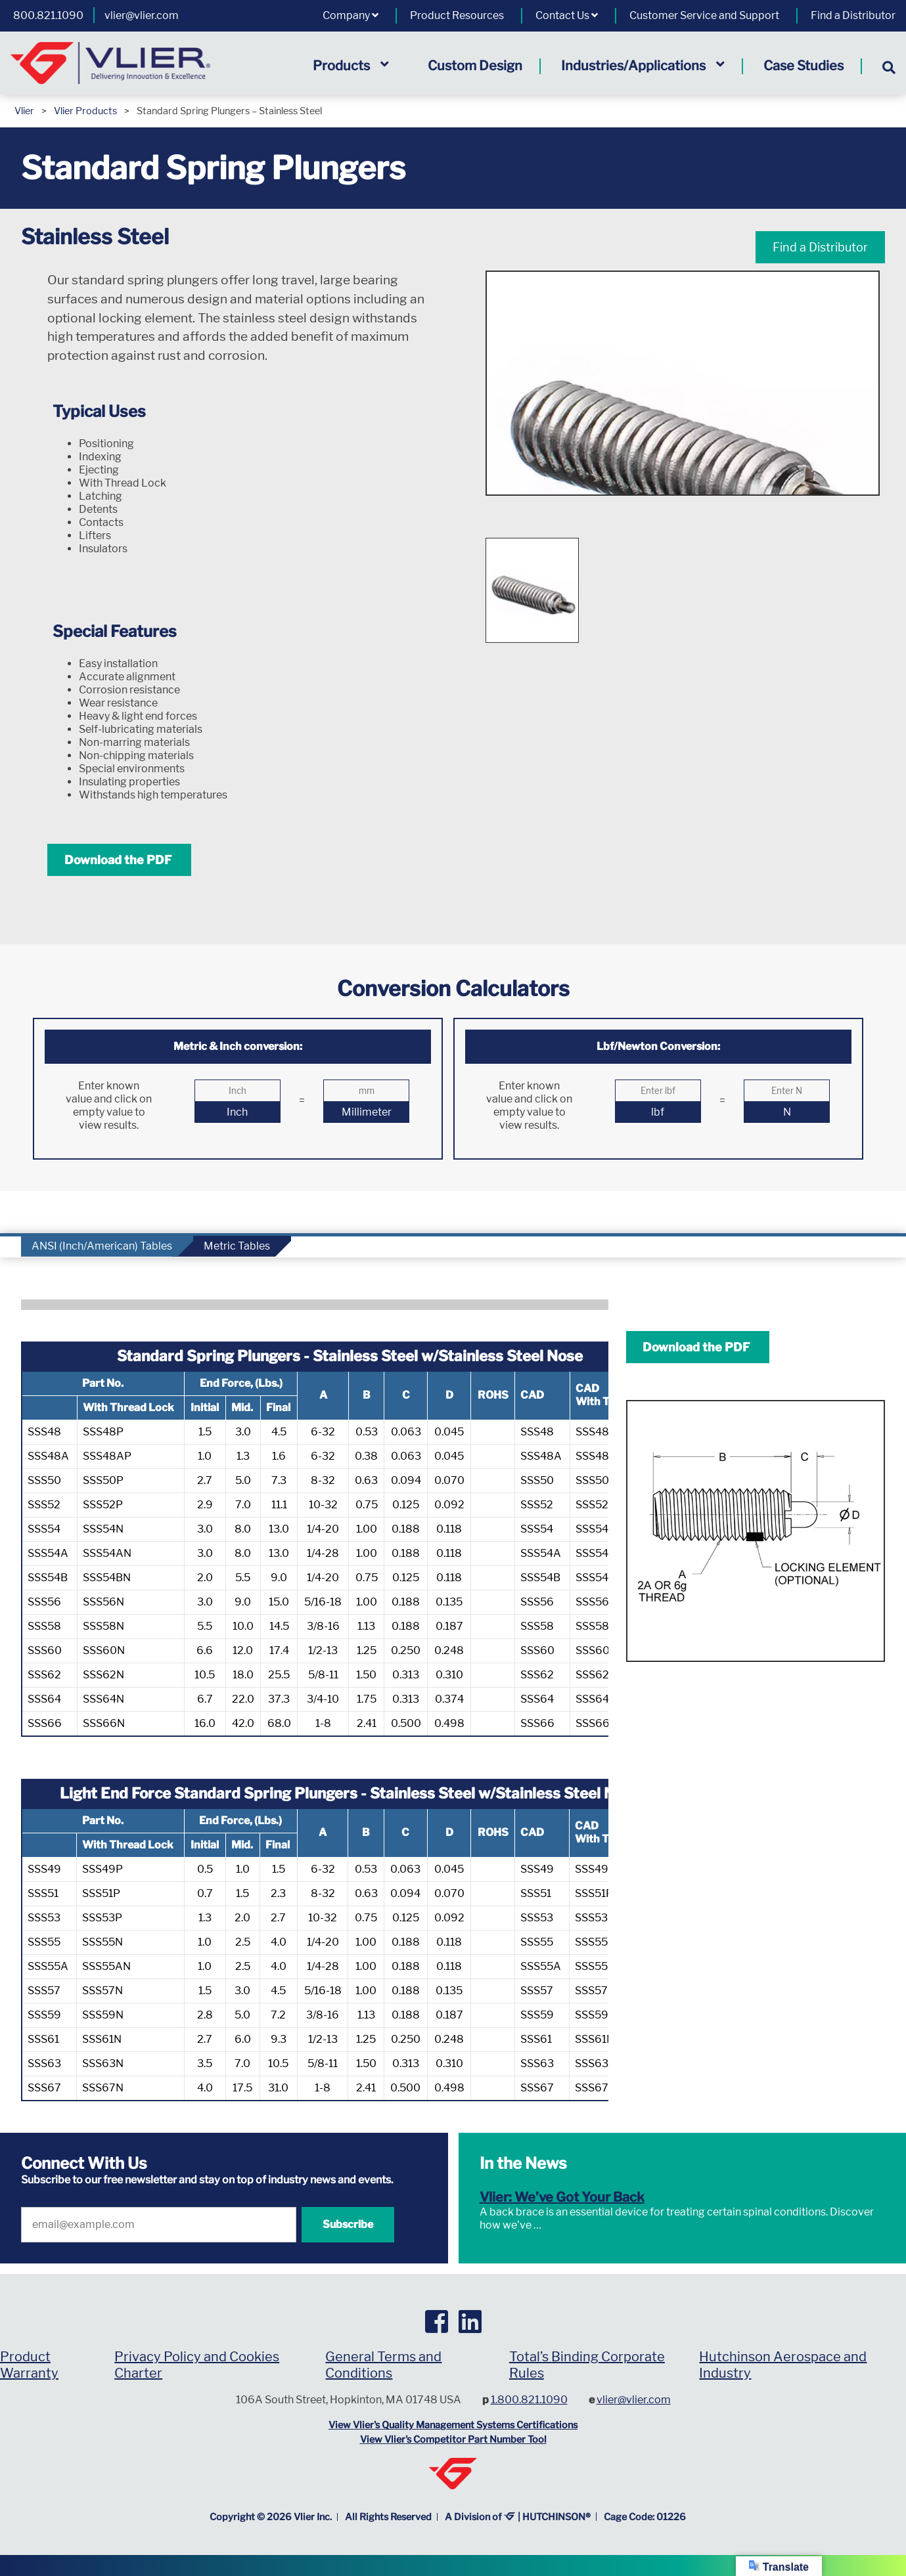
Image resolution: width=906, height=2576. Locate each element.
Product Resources (457, 15)
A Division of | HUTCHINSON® (518, 2517)
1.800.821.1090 (529, 2399)
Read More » (572, 2225)
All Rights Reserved (388, 2517)
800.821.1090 (48, 15)
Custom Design (475, 66)
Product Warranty (29, 2365)
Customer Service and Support (704, 15)
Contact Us (566, 15)
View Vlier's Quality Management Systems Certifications (453, 2425)
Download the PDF (119, 860)
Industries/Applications (643, 66)
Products (351, 66)
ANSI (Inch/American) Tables (102, 1246)
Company (350, 15)
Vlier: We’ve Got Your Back (562, 2197)
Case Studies (803, 66)
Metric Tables (237, 1246)
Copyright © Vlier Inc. (271, 2517)
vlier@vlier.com (141, 15)
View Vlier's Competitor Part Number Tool (453, 2439)
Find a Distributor (853, 15)
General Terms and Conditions (383, 2365)
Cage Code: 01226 (645, 2517)
